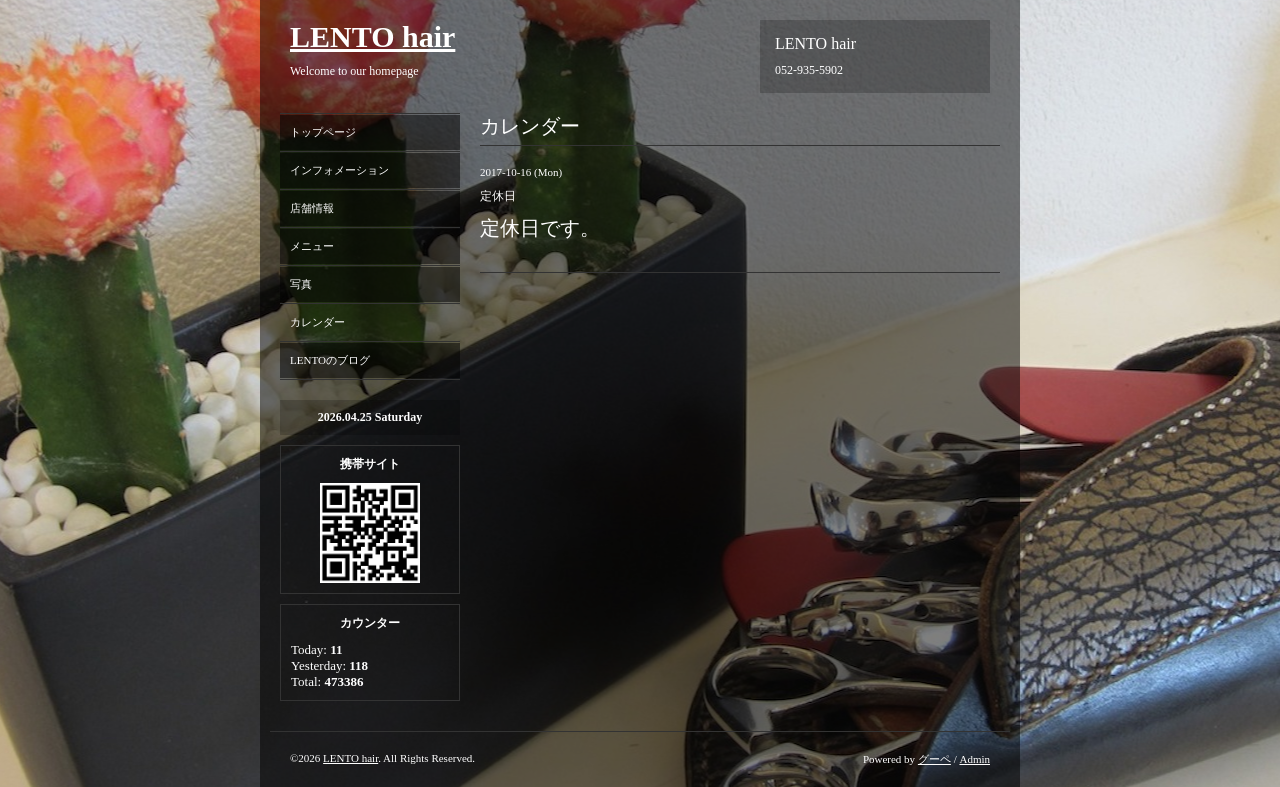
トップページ (323, 132)
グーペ (934, 759)
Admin (974, 759)
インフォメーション (339, 170)
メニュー (312, 246)
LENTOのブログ (330, 360)
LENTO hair (372, 36)
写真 (301, 284)
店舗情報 (312, 208)
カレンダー (317, 322)
